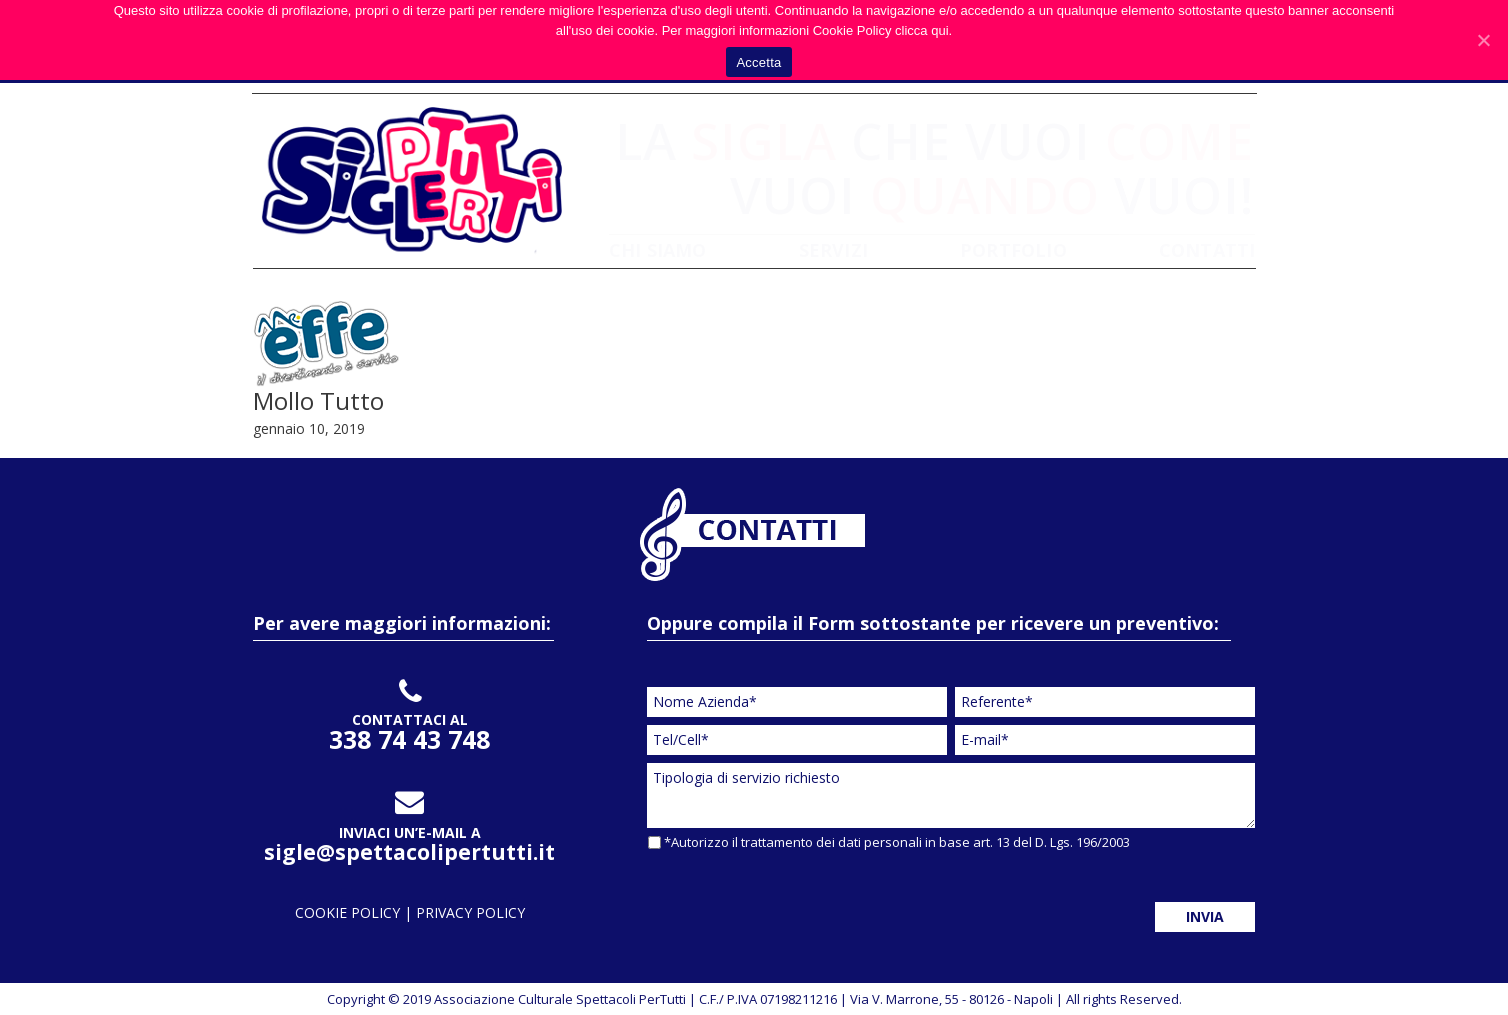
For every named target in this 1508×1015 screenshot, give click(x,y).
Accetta (758, 62)
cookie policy (349, 912)
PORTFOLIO (1013, 250)
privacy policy (470, 912)
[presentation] (799, 898)
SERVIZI (833, 250)
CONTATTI (1207, 250)
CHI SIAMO (658, 250)
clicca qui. (923, 30)
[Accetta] (1483, 40)
